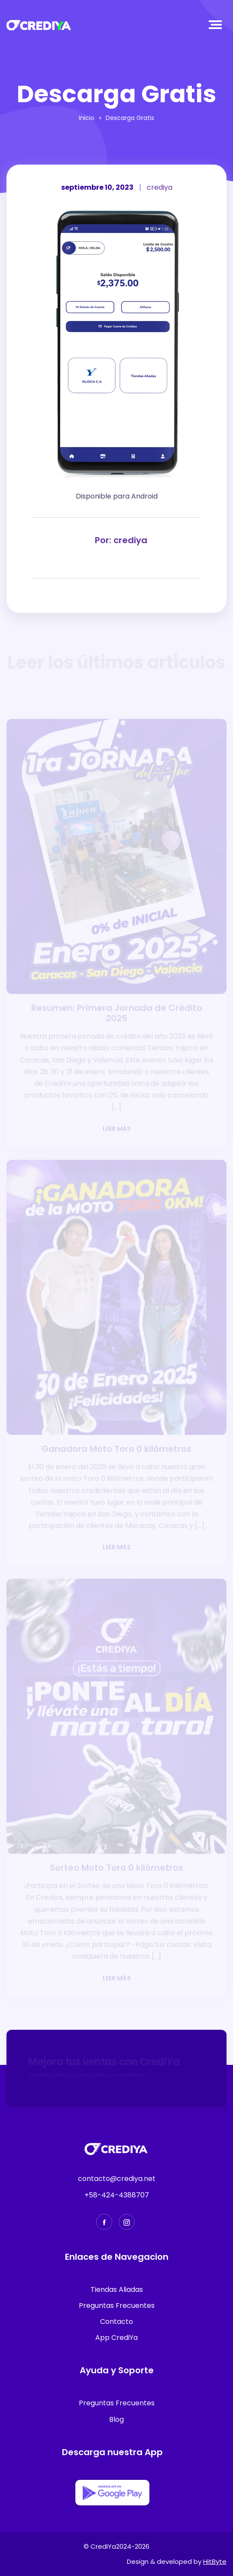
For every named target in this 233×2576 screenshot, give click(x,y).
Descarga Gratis (130, 117)
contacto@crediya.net (116, 2179)
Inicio (86, 117)
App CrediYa (116, 2338)
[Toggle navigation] (217, 24)
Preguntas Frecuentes (117, 2305)
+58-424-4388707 (116, 2195)
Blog (116, 2419)
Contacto (116, 2322)
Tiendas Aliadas (117, 2289)
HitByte (215, 2561)
